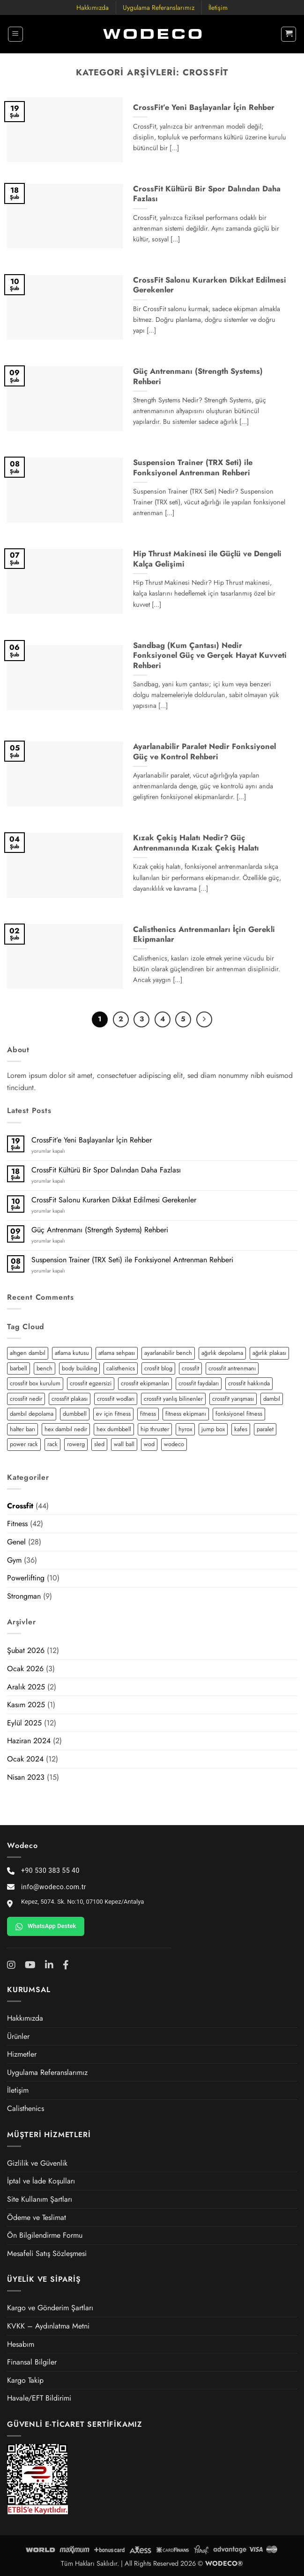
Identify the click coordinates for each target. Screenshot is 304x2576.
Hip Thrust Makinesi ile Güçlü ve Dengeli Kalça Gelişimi (207, 559)
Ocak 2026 (25, 1668)
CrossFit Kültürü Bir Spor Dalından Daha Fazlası (106, 1169)
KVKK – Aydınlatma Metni (48, 2326)
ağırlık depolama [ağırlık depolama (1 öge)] (222, 1352)
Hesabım (20, 2344)
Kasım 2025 (26, 1704)
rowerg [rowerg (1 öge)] (76, 1444)
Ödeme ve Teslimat (36, 2217)
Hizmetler (22, 2054)
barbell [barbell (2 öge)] (18, 1368)
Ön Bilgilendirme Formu (44, 2235)
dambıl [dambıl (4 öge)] (271, 1398)
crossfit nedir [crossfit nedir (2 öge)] (26, 1398)
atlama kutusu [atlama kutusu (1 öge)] (72, 1352)
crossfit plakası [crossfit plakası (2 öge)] (70, 1398)
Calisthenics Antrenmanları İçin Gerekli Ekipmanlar (204, 934)
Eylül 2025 (24, 1722)
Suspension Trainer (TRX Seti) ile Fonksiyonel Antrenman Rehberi (132, 1259)
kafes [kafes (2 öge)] (240, 1429)
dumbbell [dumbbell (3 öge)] (75, 1413)
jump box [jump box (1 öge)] (213, 1429)
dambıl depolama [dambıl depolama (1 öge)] (31, 1413)
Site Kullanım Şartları (39, 2199)
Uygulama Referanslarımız (158, 7)
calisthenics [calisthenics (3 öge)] (120, 1368)
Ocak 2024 (25, 1759)
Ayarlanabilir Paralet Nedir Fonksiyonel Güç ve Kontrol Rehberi (204, 752)
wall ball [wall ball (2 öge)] (124, 1444)
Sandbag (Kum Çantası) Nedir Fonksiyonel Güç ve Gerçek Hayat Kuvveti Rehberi (210, 655)
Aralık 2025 (26, 1686)
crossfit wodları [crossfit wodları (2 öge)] (115, 1398)
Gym (14, 1560)
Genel (16, 1541)
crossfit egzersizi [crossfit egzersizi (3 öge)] (90, 1383)
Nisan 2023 (25, 1777)
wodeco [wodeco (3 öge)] (174, 1444)
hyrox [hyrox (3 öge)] (185, 1429)
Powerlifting (25, 1577)
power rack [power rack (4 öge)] (24, 1444)
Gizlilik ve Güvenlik (37, 2163)
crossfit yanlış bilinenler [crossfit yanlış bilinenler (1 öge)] (173, 1398)
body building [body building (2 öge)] (79, 1368)
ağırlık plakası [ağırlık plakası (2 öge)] (269, 1352)
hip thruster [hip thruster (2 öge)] (155, 1429)
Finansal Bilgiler (32, 2362)
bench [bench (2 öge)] (44, 1368)
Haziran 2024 (29, 1740)
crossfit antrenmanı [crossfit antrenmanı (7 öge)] (232, 1368)
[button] (15, 34)
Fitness (17, 1523)
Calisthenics (25, 2108)
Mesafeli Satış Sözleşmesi (47, 2253)
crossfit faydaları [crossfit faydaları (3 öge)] (198, 1383)
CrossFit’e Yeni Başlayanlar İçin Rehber (91, 1139)
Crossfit (20, 1505)
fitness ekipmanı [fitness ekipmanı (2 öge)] (185, 1413)
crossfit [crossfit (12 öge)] (190, 1368)
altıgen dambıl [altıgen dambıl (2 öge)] (27, 1352)
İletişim (218, 7)
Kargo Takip (25, 2380)
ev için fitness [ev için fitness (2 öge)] (113, 1413)
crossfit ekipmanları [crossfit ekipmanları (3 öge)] (145, 1383)
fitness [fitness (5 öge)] (148, 1413)
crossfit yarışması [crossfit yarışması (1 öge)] (233, 1398)
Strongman (24, 1596)
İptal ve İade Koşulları (41, 2181)
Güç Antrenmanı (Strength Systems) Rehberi (99, 1229)
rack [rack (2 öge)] (52, 1444)
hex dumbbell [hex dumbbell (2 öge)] (113, 1429)
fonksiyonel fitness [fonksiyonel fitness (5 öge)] (238, 1413)
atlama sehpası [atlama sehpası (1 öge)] (116, 1352)
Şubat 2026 (25, 1650)
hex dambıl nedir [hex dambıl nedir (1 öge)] (65, 1429)
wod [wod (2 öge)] (149, 1444)
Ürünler (18, 2036)
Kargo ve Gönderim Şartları (50, 2307)
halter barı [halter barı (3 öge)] (22, 1429)
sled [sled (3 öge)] (99, 1444)
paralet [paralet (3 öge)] (265, 1429)
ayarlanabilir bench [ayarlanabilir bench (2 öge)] (168, 1352)
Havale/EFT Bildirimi (39, 2398)
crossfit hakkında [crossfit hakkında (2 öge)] (249, 1383)
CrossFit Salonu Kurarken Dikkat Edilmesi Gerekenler (113, 1199)
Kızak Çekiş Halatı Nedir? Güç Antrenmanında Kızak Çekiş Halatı (196, 843)
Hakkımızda (92, 7)
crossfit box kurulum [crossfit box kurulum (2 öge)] (35, 1383)
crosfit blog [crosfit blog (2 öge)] (158, 1368)
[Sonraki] (204, 1019)
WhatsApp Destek (45, 1926)
